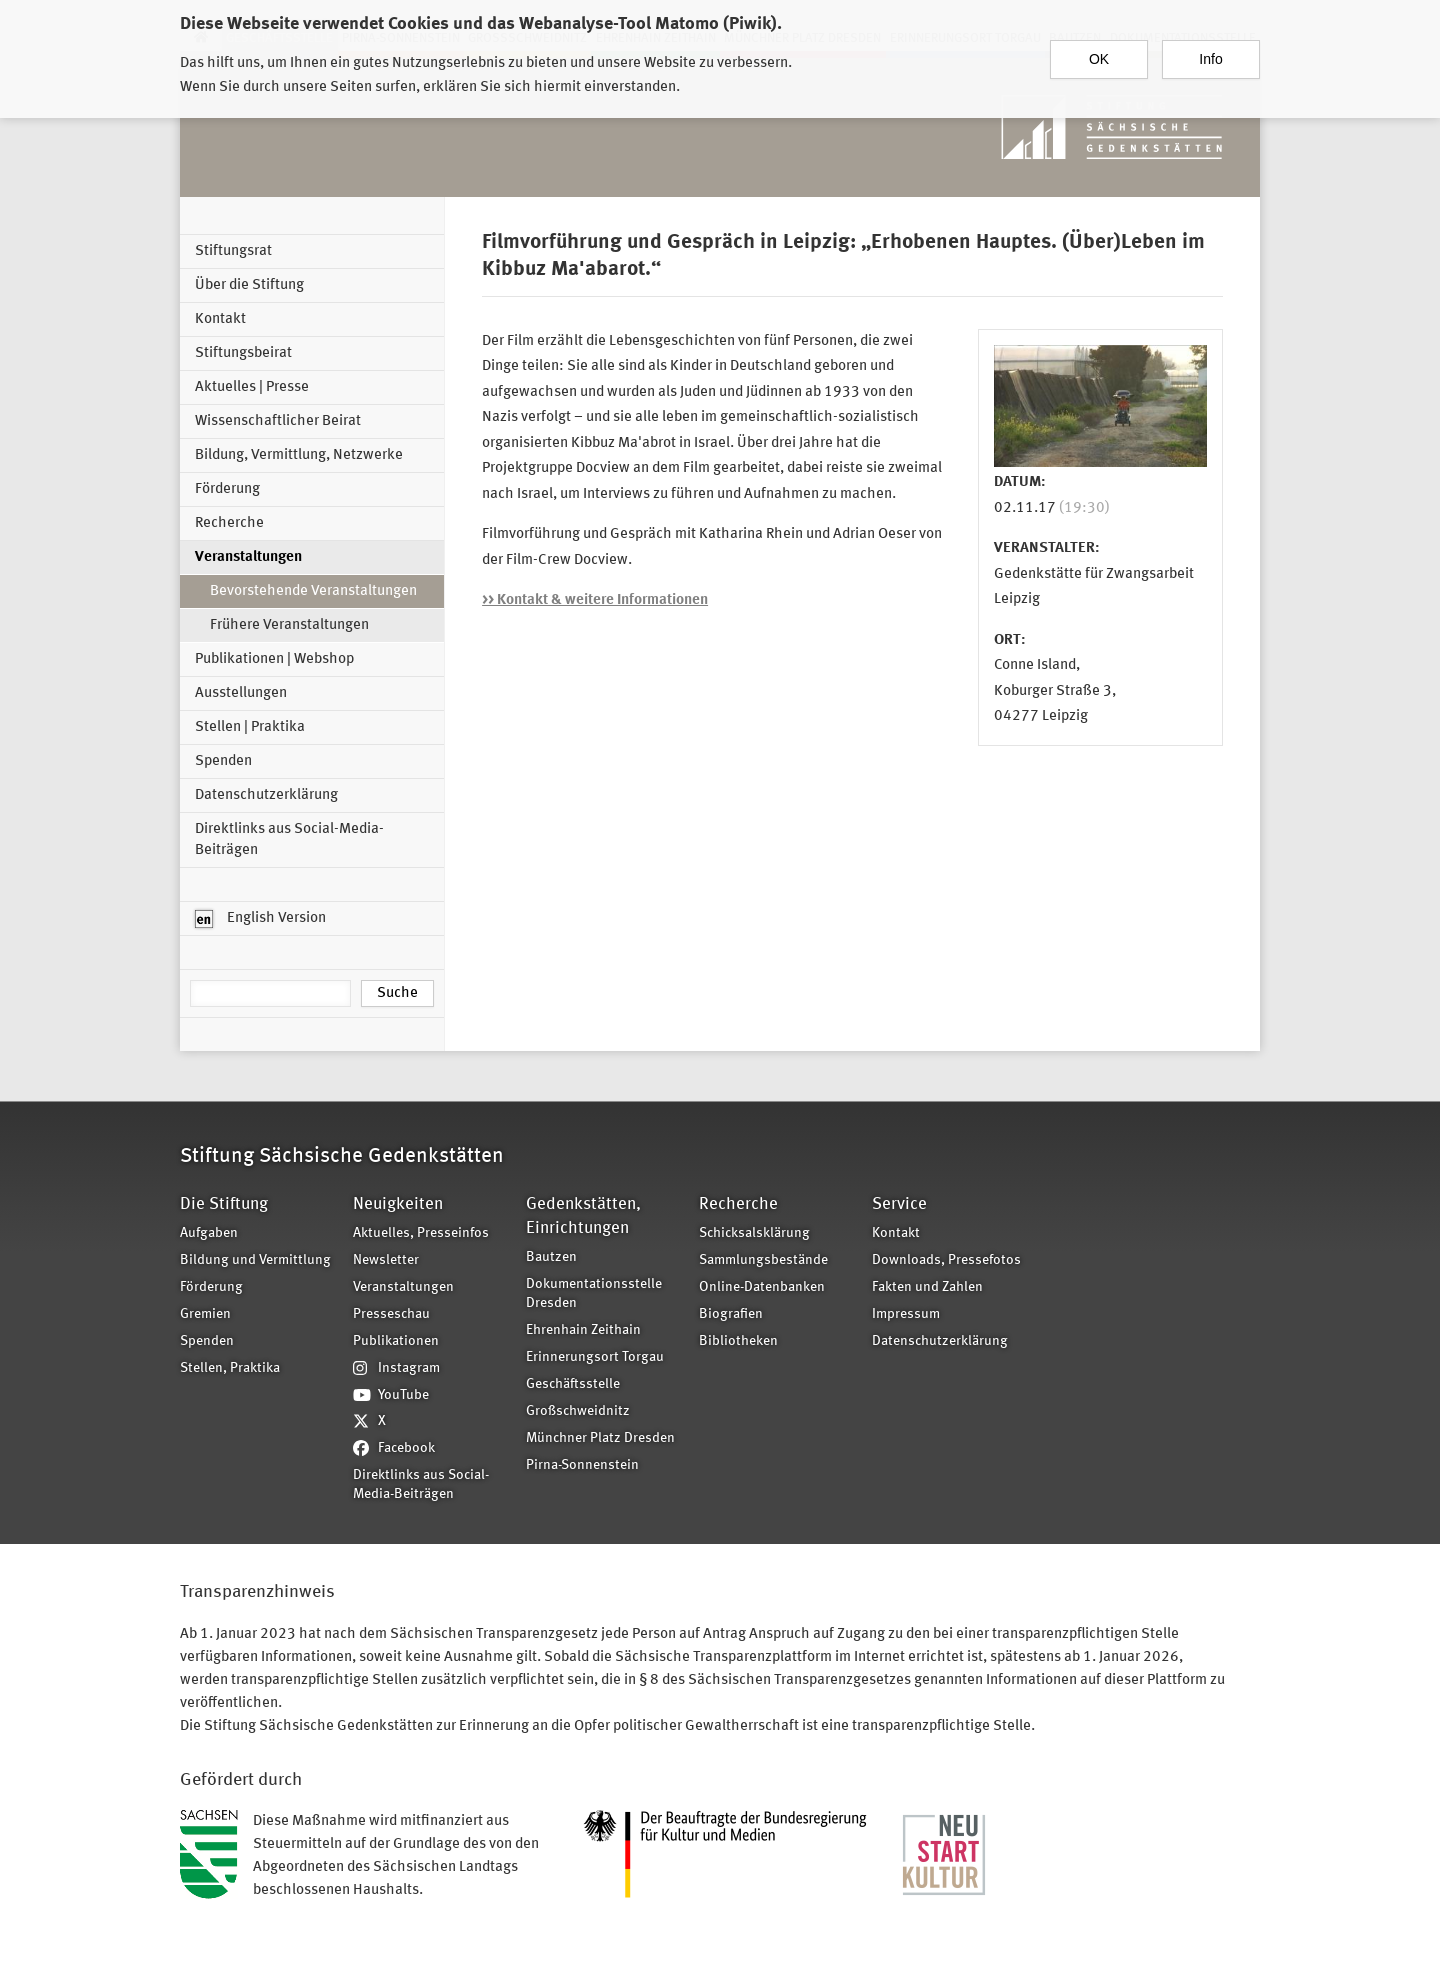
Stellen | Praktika (250, 727)
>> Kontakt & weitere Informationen (595, 600)
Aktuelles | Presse (252, 387)
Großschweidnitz (578, 1411)
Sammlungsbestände (763, 1260)
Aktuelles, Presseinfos (421, 1233)
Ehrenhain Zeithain (583, 1330)
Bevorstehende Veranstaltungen (313, 591)
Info (1210, 57)
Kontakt (220, 319)
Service (899, 1204)
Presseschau (391, 1314)
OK (1099, 57)
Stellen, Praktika (230, 1368)
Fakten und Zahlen (927, 1287)
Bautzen (551, 1257)
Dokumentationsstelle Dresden (594, 1294)
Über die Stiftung (249, 285)
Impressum (906, 1314)
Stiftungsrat (233, 251)
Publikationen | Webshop (274, 659)
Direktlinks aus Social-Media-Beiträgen (289, 840)
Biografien (731, 1314)
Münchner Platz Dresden (600, 1438)
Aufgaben (209, 1233)
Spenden (223, 761)
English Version (260, 919)
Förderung (227, 489)
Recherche (229, 523)
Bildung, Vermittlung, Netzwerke (299, 455)
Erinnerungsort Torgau (595, 1357)
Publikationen (396, 1341)
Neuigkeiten (398, 1204)
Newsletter (386, 1260)
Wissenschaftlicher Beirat (278, 421)
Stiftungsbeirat (243, 353)
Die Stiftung (224, 1204)
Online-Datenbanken (762, 1287)
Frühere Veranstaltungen (289, 625)
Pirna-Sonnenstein (582, 1465)
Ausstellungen (241, 693)
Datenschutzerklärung (266, 795)
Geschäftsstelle (573, 1384)
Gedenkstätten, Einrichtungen (583, 1216)
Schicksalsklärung (754, 1233)
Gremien (205, 1314)
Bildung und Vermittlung (255, 1260)
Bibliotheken (738, 1341)
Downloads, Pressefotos (946, 1260)
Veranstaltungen (248, 557)
